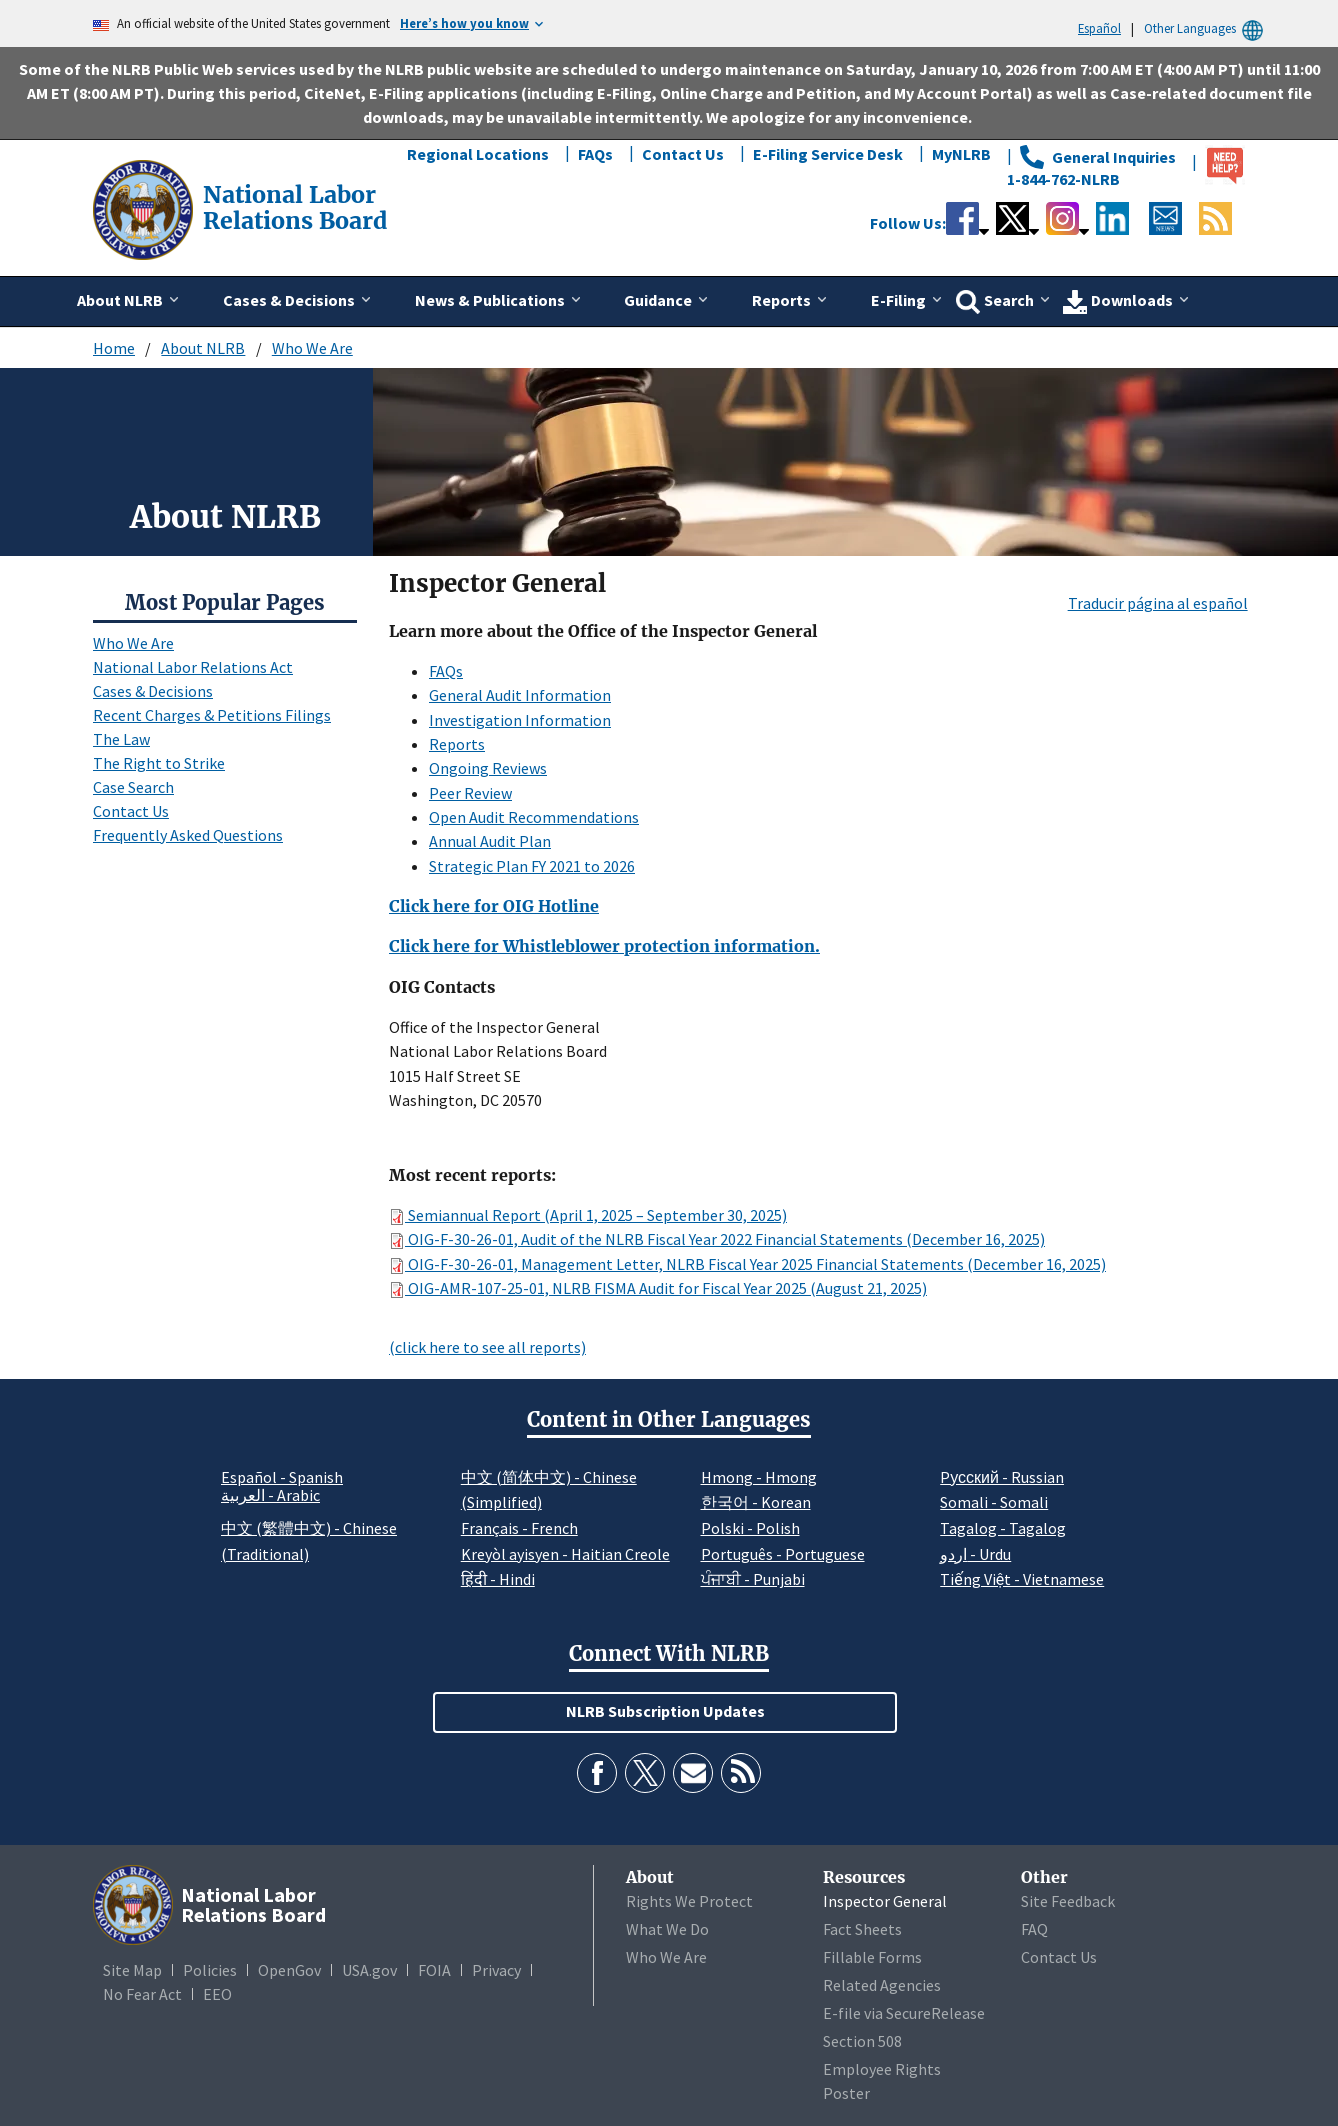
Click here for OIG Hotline (494, 906)
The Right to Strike (159, 763)
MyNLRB (961, 154)
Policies (210, 1970)
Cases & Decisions (153, 691)
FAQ (1034, 1929)
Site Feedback (1068, 1901)
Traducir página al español (1158, 603)
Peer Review (470, 793)
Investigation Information (520, 720)
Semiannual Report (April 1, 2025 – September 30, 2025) (588, 1215)
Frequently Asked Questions (188, 835)
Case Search (133, 787)
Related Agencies (882, 1985)
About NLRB (203, 348)
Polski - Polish (750, 1528)
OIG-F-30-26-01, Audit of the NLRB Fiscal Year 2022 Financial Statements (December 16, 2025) (717, 1239)
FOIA (434, 1970)
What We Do (667, 1929)
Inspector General (885, 1901)
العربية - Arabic (270, 1496)
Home (114, 348)
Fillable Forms (872, 1957)
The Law (121, 739)
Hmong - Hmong (759, 1477)
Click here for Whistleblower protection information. (604, 946)
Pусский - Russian (1002, 1477)
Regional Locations (478, 154)
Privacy (496, 1970)
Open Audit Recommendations (534, 817)
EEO (217, 1994)
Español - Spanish (282, 1477)
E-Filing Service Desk (828, 154)
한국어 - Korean (756, 1502)
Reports (457, 744)
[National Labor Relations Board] (145, 208)
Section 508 (862, 2041)
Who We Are (312, 348)
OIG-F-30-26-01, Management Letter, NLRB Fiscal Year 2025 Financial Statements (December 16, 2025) (747, 1264)
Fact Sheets (862, 1929)
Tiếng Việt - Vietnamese (1022, 1579)
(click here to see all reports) (487, 1347)
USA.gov (369, 1970)
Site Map (132, 1970)
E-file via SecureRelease (904, 2013)
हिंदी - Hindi (498, 1579)
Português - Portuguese (783, 1554)
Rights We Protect (689, 1901)
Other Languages (1206, 28)
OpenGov (289, 1970)
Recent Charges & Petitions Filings (212, 715)
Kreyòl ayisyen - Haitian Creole (565, 1554)
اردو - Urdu (975, 1554)
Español (1099, 28)
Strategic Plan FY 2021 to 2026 (532, 866)
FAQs (595, 154)
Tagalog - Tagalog (1003, 1528)
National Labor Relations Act (193, 667)
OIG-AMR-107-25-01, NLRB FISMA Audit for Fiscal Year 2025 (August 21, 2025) (658, 1288)
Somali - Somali (994, 1502)
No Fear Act (142, 1994)
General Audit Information (520, 695)
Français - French (519, 1528)
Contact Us (683, 154)
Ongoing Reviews (488, 768)
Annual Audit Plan (490, 841)
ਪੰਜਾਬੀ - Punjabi (753, 1579)
